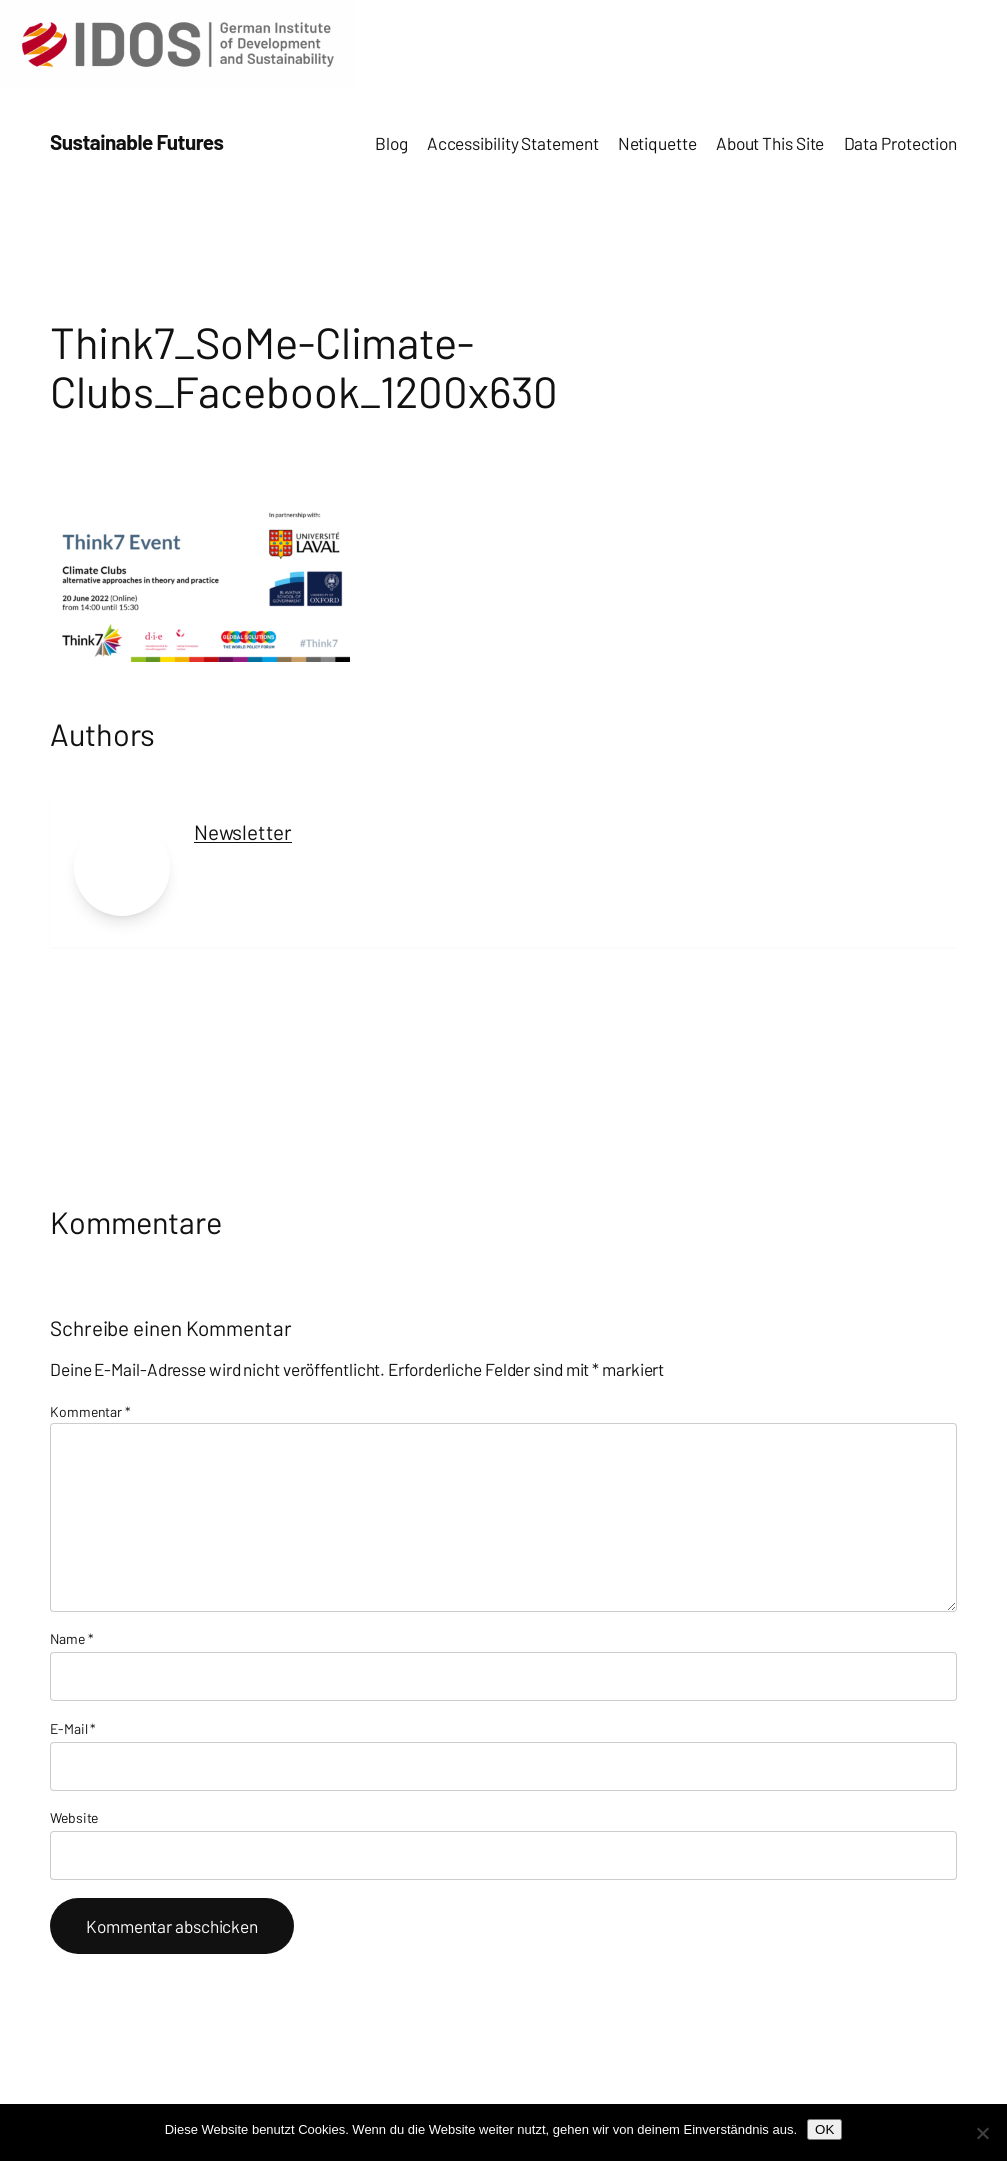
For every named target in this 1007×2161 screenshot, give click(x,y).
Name (71, 1638)
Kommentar (90, 1411)
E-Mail (73, 1728)
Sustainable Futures (136, 141)
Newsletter (243, 831)
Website (74, 1817)
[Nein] (982, 2133)
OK (824, 2129)
